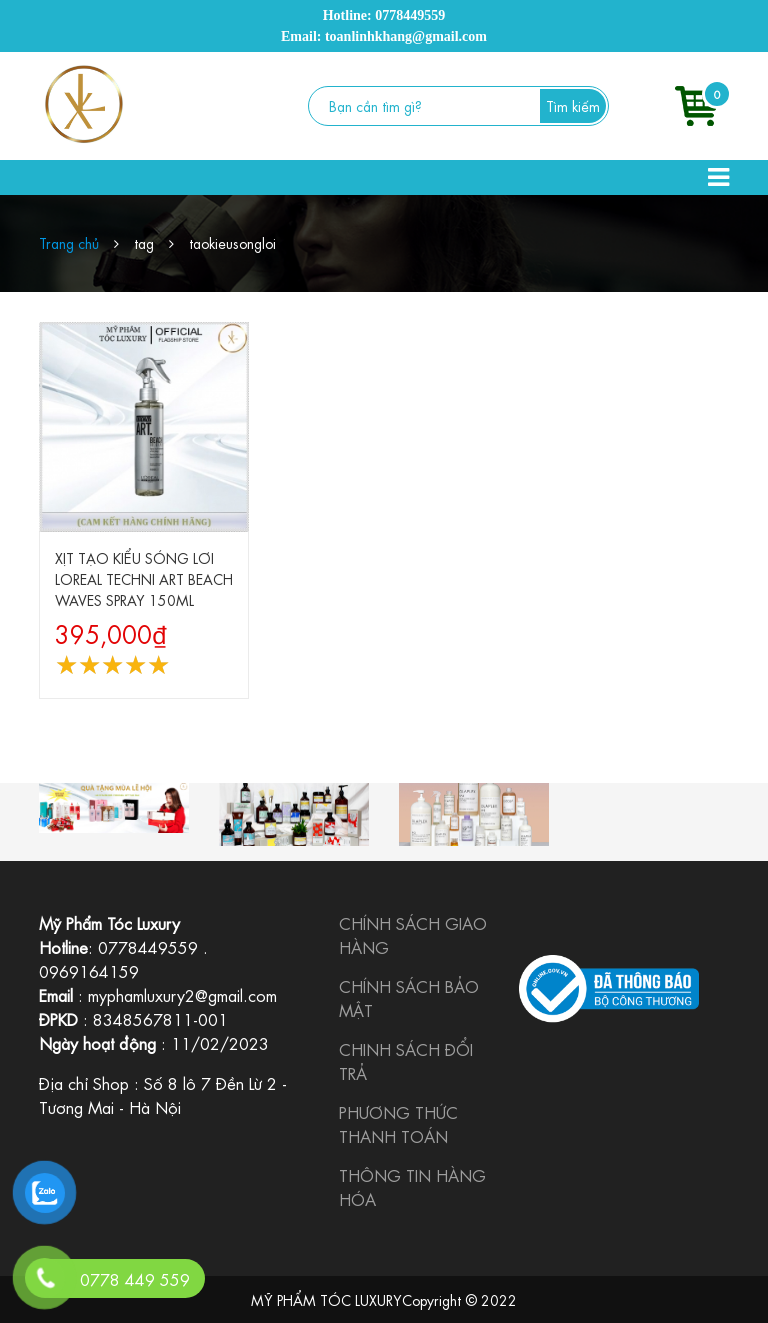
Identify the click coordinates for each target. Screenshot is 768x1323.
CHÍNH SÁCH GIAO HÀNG (413, 934)
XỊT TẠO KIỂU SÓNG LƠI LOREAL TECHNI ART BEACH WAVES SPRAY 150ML (144, 578)
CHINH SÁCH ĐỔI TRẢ (406, 1060)
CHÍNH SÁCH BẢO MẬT (409, 997)
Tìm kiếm (573, 105)
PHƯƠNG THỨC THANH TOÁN (398, 1123)
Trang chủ (69, 242)
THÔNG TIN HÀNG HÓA (412, 1186)
